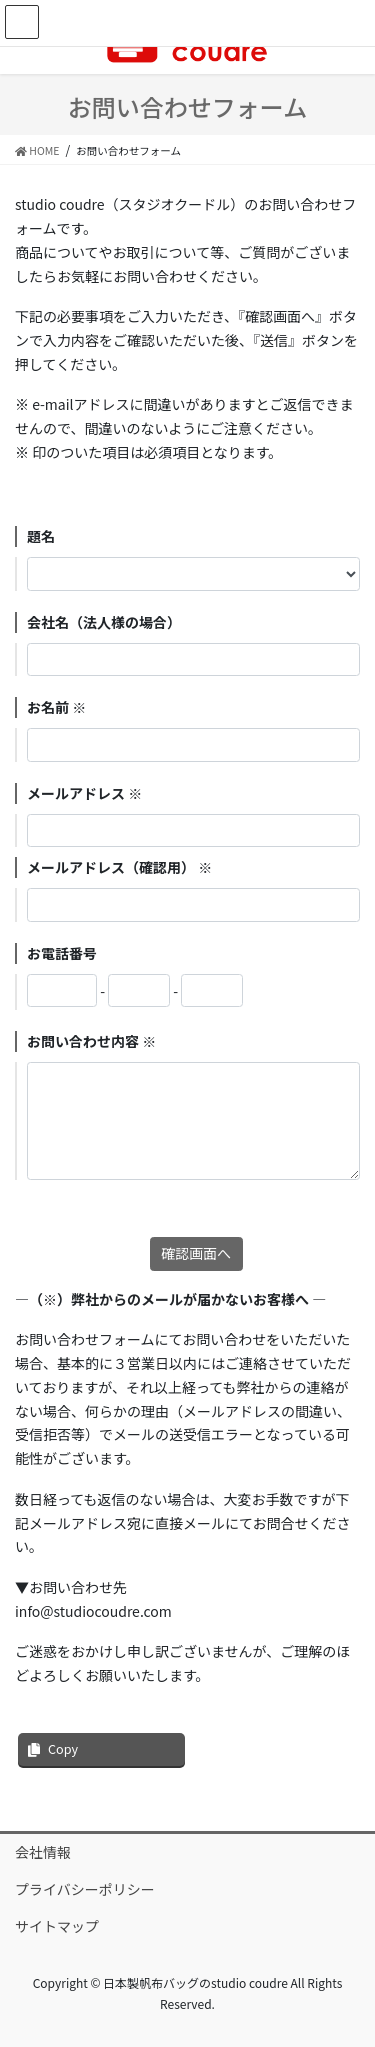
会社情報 (43, 1852)
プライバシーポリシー (85, 1889)
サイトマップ (57, 1926)
